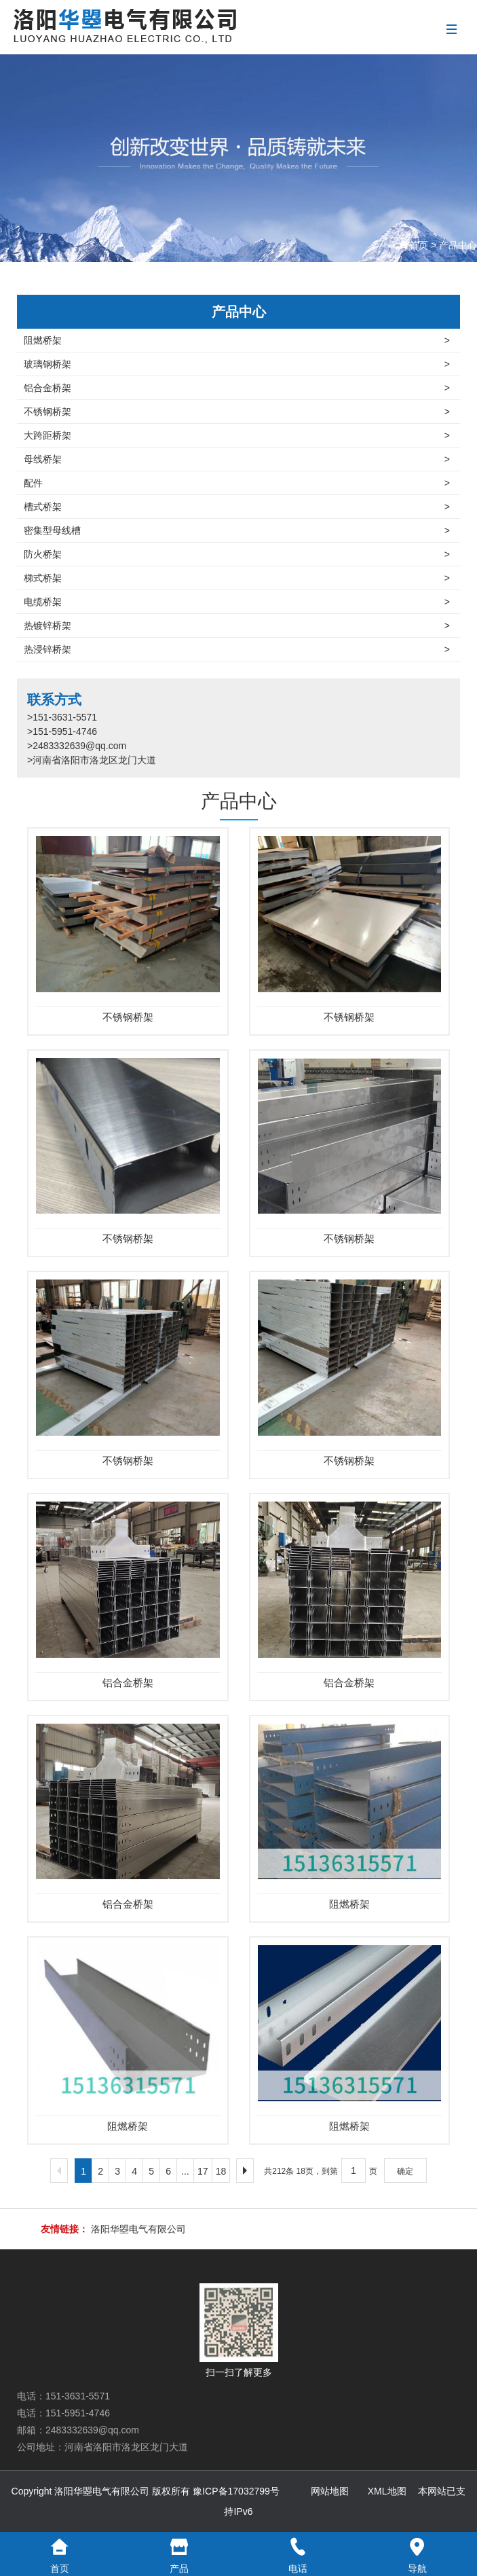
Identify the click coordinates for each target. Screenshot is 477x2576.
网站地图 (330, 2491)
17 (202, 2171)
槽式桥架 (237, 506)
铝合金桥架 (237, 387)
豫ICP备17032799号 (236, 2491)
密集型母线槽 (237, 530)
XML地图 (387, 2491)
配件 (237, 482)
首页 (418, 245)
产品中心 (458, 245)
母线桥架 (237, 459)
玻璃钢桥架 (237, 364)
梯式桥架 (237, 577)
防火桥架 (237, 554)
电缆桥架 (237, 601)
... (185, 2171)
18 (221, 2171)
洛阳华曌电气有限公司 (138, 2229)
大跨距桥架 (237, 435)
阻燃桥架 (237, 340)
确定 (405, 2171)
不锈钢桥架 (237, 411)
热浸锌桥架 (237, 649)
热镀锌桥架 (237, 625)
